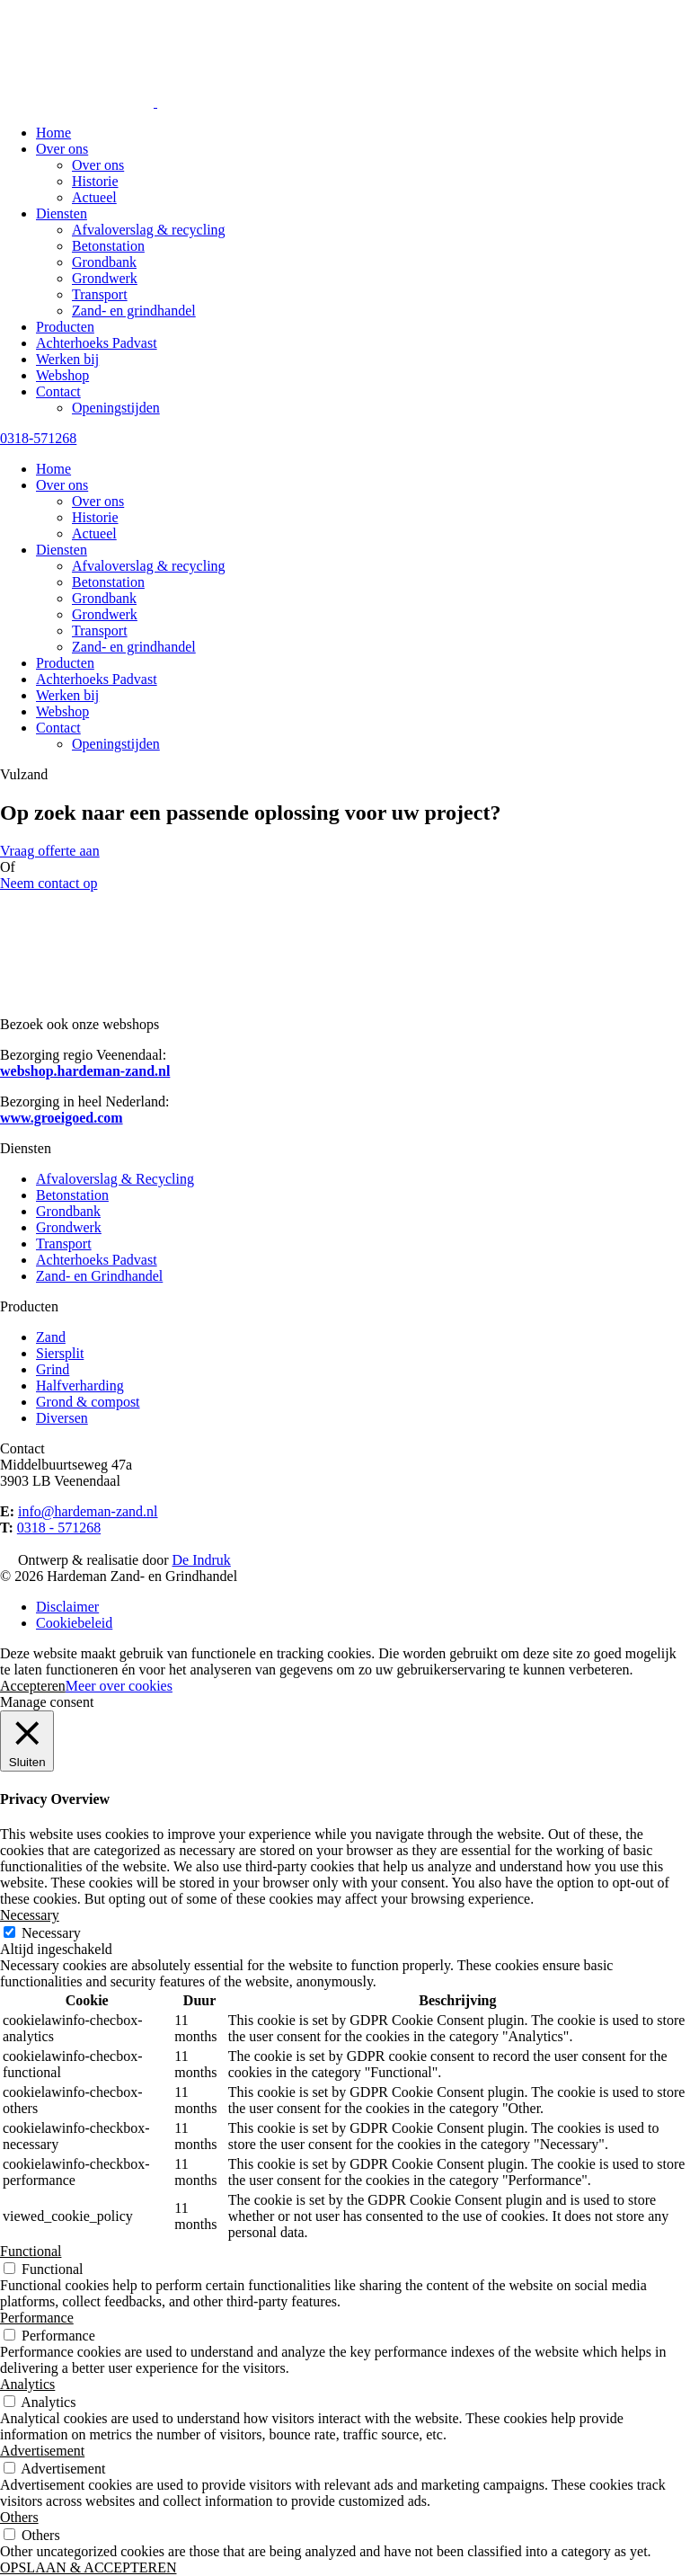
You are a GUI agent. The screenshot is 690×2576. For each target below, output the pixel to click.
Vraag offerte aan (50, 850)
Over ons (62, 148)
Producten (65, 326)
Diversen (62, 1418)
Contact (58, 391)
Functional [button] (30, 2251)
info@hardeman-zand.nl (88, 1511)
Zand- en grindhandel (134, 310)
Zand (51, 1337)
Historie (95, 181)
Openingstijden (116, 407)
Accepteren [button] (33, 1685)
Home (53, 132)
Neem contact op (48, 883)
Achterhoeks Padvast (96, 343)
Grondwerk (104, 278)
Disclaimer (67, 1606)
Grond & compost (88, 1401)
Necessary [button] (29, 1915)
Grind (52, 1369)
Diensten (61, 213)
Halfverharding (80, 1385)
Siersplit (60, 1353)
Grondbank (104, 262)
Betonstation (108, 245)
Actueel (94, 197)
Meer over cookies (119, 1685)
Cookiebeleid (74, 1622)
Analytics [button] (27, 2384)
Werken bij (67, 359)
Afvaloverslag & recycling (149, 229)
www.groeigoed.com (61, 1117)
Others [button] (19, 2517)
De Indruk (201, 1560)
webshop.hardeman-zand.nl (85, 1071)
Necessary (51, 1933)
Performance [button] (37, 2317)
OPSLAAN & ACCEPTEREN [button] (88, 2567)
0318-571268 (38, 438)
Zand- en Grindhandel (99, 1276)
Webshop (62, 375)
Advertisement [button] (42, 2450)
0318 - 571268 (59, 1527)
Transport (100, 294)
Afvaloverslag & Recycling (115, 1178)
